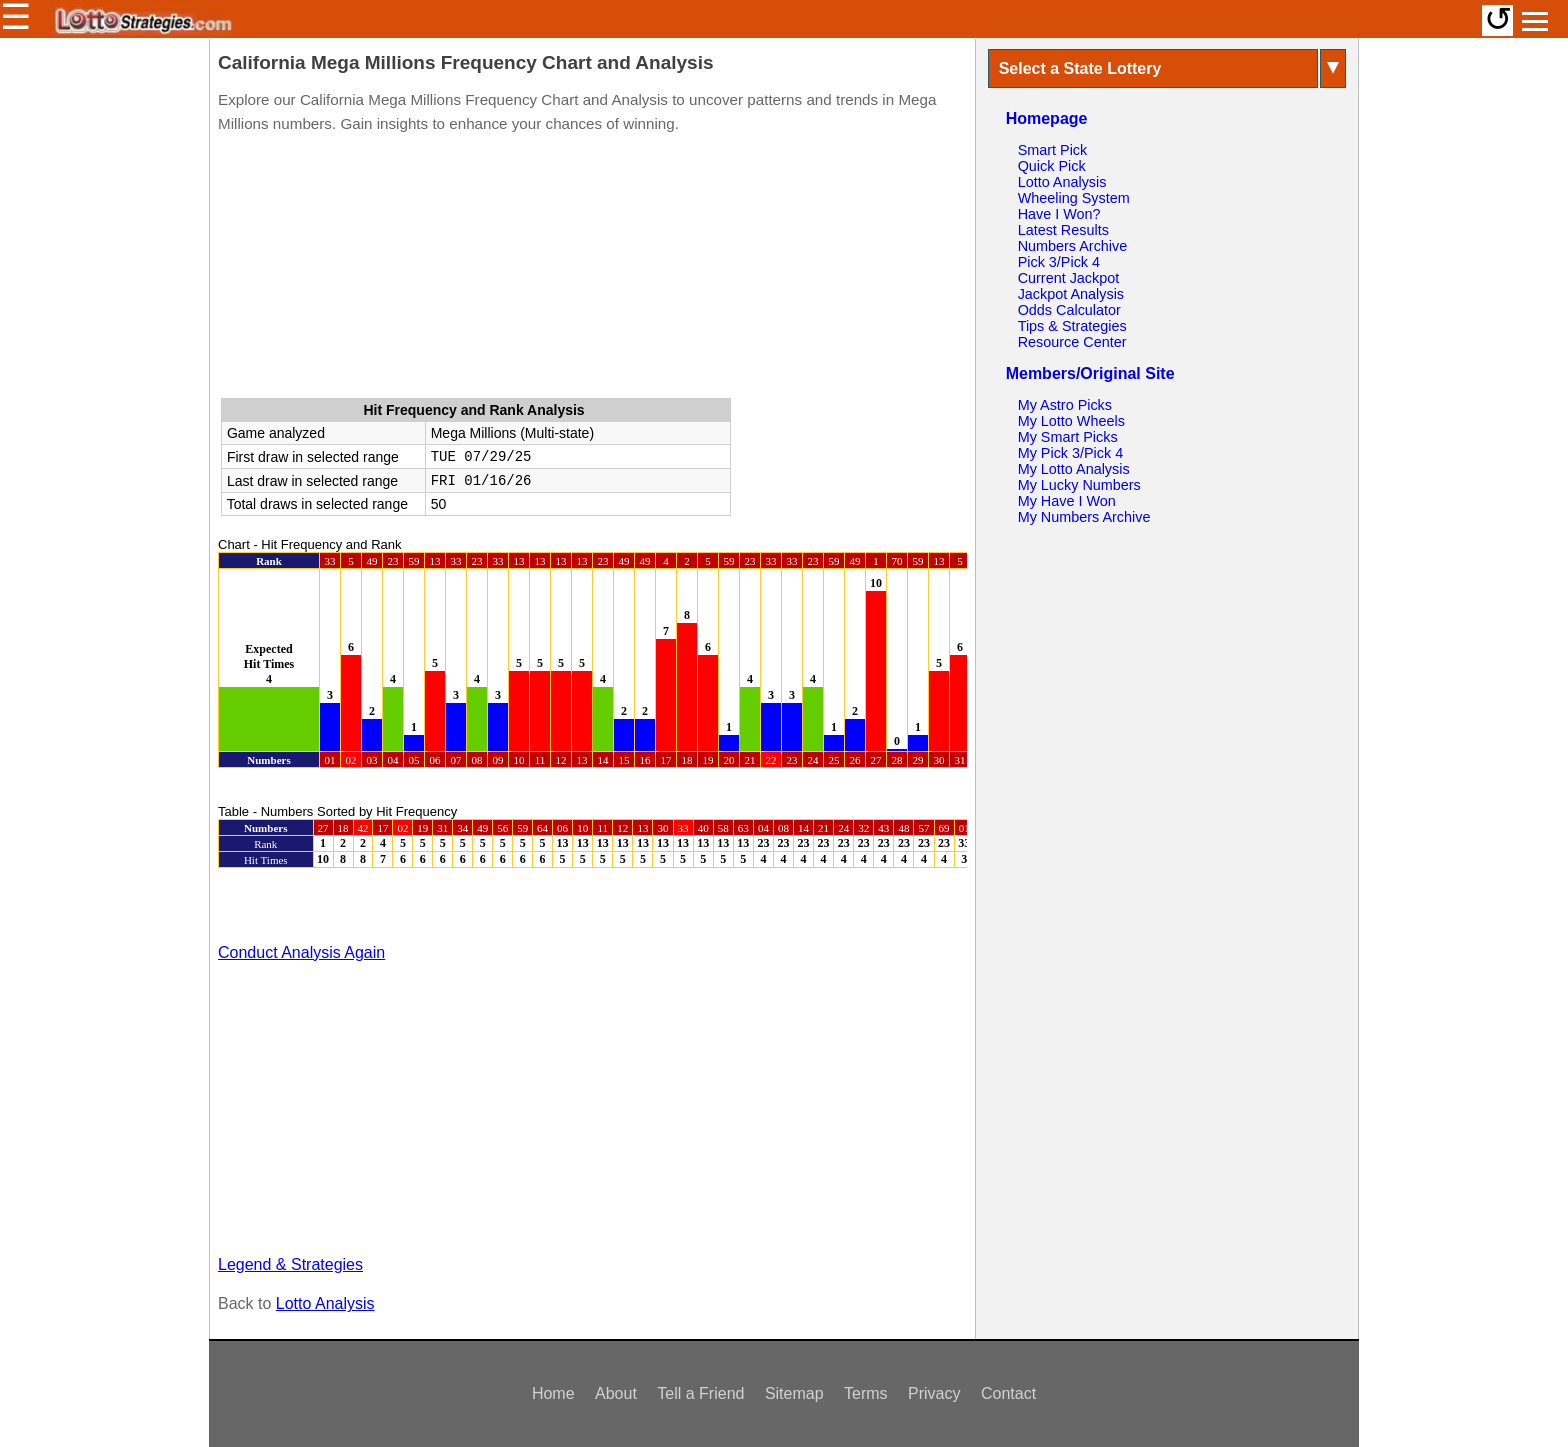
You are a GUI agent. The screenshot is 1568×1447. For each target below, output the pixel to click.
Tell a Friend (700, 1393)
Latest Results (1063, 230)
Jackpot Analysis (1071, 294)
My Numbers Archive (1084, 517)
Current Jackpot (1069, 278)
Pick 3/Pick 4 (1059, 262)
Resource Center (1072, 342)
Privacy (934, 1393)
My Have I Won (1067, 501)
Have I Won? (1059, 214)
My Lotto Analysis (1074, 469)
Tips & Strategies (1072, 326)
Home (553, 1393)
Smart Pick (1053, 150)
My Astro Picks (1065, 405)
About (616, 1393)
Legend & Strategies (290, 1264)
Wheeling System (1074, 198)
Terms (866, 1393)
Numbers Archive (1073, 246)
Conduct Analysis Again (301, 952)
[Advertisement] (592, 270)
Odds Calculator (1069, 310)
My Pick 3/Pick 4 (1071, 453)
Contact (1008, 1393)
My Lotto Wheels (1071, 421)
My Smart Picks (1068, 437)
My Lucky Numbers (1079, 485)
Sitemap (794, 1393)
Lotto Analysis (325, 1303)
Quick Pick (1052, 166)
